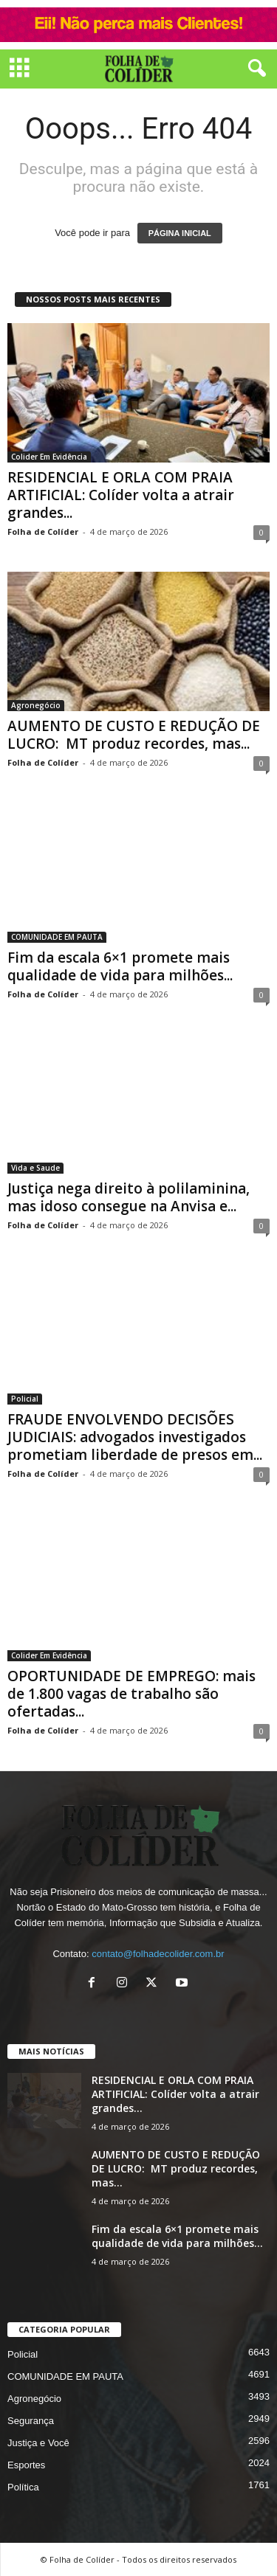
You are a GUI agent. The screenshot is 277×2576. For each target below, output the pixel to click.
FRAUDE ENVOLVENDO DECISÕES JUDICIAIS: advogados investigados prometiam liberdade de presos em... (134, 1437)
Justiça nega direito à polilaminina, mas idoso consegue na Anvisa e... (128, 1197)
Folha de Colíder (42, 531)
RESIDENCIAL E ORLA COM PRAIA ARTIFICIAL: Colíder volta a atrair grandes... (120, 495)
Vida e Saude (35, 1168)
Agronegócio (36, 705)
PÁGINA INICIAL (179, 233)
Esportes (26, 2465)
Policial (24, 1398)
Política (23, 2487)
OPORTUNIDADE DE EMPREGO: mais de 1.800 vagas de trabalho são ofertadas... (131, 1693)
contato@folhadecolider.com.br (158, 1953)
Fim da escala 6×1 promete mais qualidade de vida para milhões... (120, 966)
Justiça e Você (38, 2442)
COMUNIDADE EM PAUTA (57, 937)
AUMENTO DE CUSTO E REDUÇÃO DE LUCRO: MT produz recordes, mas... (133, 734)
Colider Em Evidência (49, 456)
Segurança (30, 2420)
